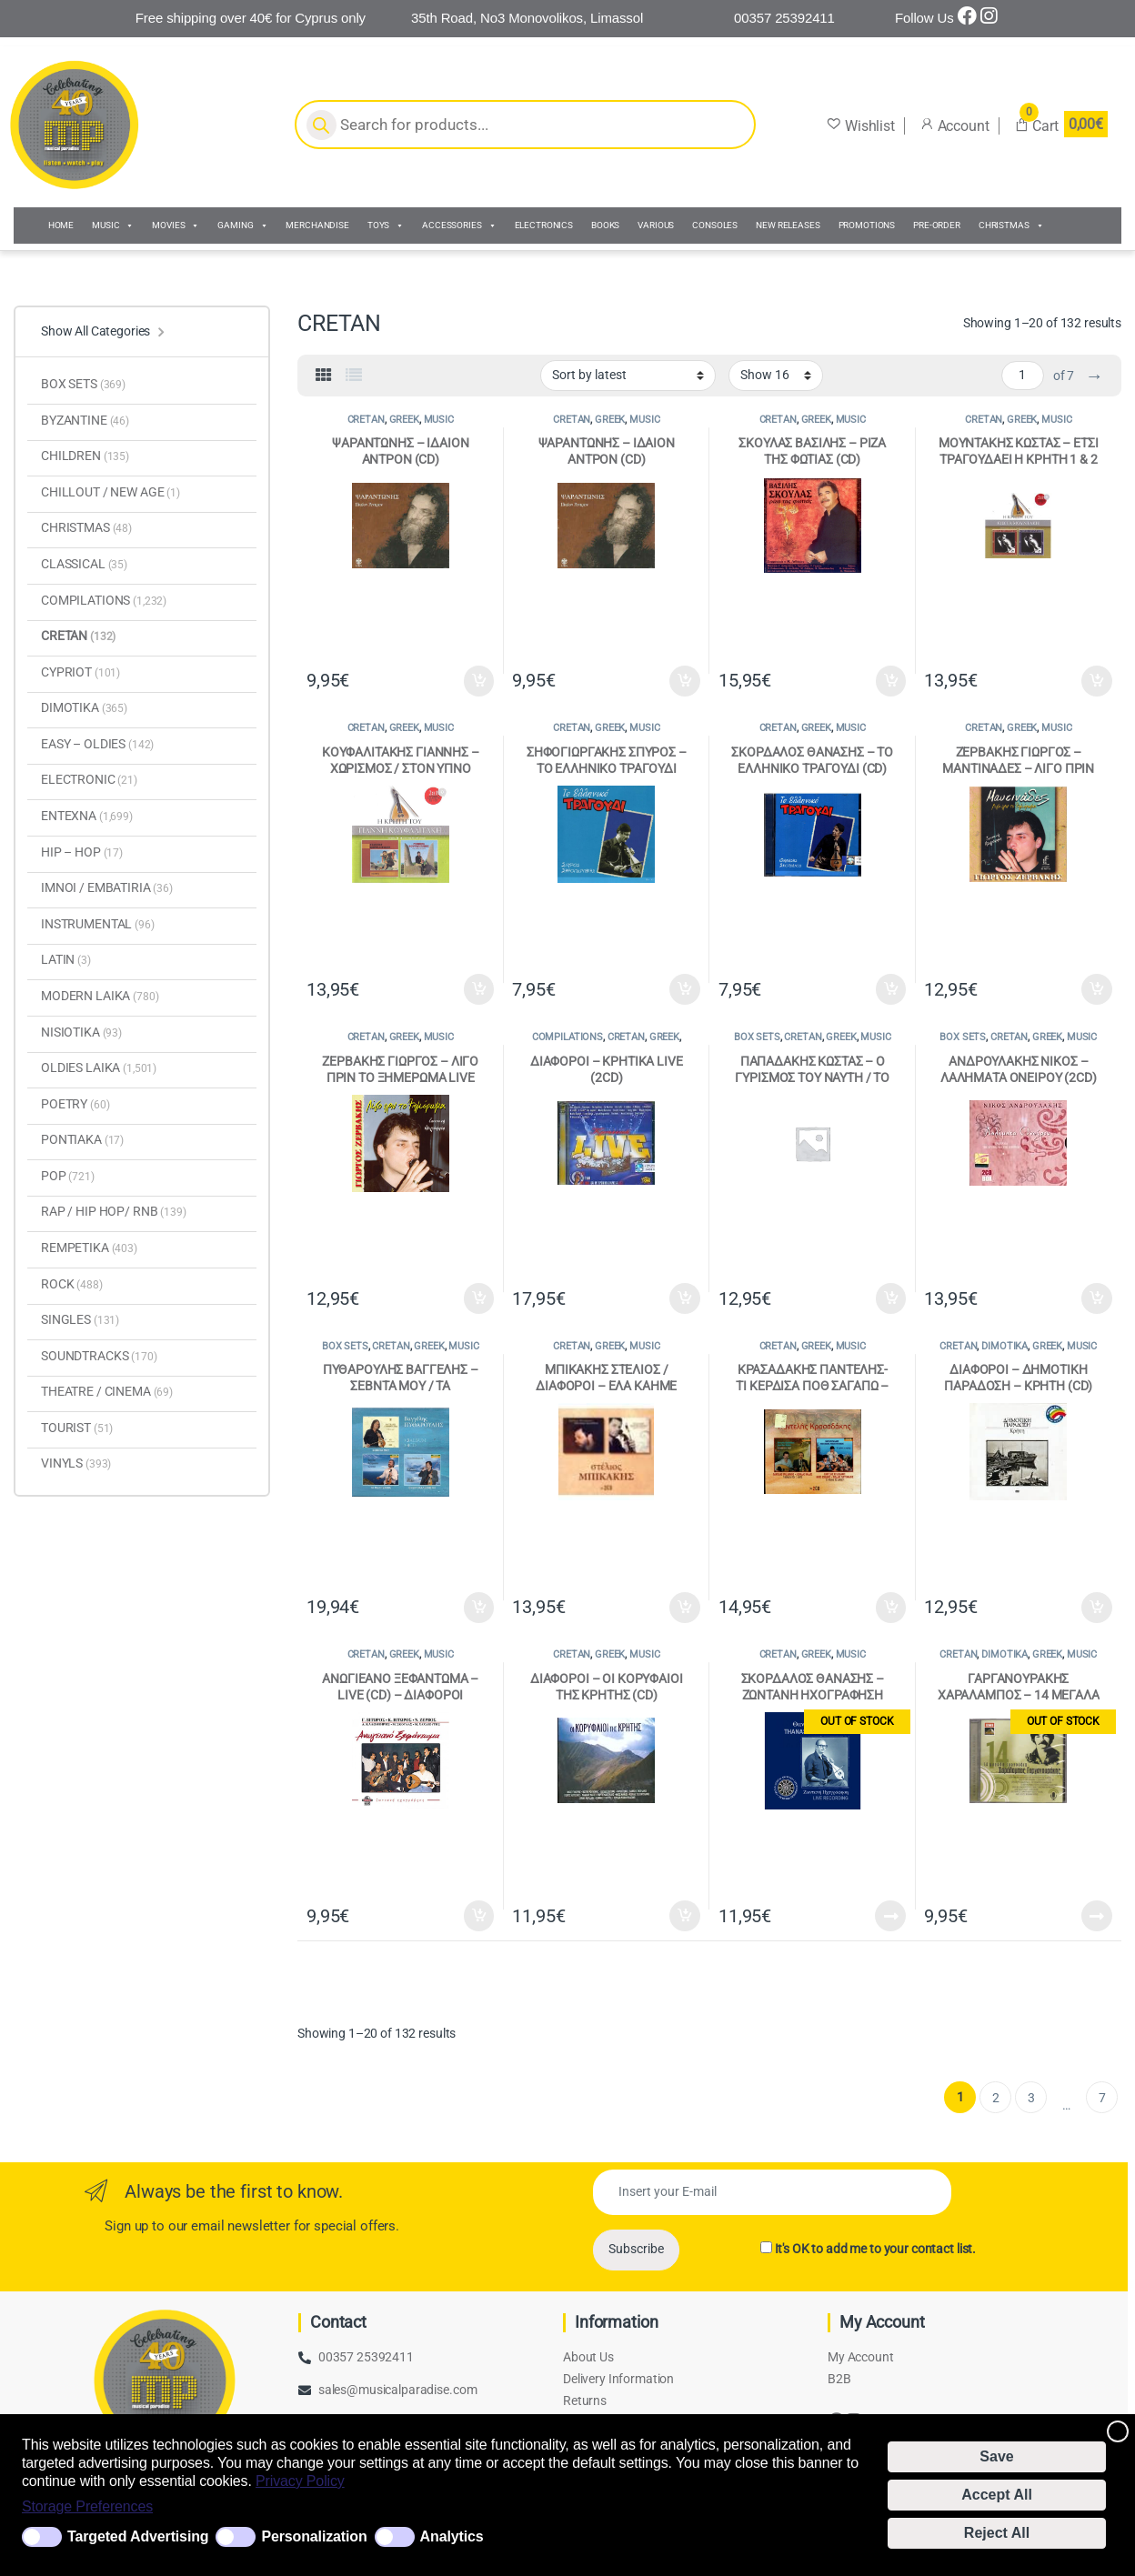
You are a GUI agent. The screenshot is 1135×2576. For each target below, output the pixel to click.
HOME (61, 225)
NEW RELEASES (787, 225)
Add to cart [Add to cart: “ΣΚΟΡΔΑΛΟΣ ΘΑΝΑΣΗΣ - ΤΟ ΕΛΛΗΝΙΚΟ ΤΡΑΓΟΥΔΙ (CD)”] (891, 989)
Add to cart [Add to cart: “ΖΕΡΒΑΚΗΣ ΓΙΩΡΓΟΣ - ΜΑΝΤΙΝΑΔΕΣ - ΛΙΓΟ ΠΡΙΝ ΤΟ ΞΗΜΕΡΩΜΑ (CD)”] (1096, 989)
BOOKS (605, 225)
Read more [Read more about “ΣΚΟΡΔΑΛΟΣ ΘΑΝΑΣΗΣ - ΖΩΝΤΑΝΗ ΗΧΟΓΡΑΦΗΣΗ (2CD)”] (890, 1915)
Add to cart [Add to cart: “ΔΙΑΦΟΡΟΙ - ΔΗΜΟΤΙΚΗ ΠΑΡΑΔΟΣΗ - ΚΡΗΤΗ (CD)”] (1096, 1607)
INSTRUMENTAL (98, 924)
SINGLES (80, 1319)
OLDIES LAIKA (98, 1067)
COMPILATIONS (567, 1037)
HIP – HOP (82, 852)
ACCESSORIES (459, 225)
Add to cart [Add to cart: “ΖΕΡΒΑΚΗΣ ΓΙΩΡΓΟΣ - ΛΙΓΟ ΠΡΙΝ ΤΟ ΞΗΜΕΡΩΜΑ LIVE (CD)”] (479, 1298)
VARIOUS (656, 225)
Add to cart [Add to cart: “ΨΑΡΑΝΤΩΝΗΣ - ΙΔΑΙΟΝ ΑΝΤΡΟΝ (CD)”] (479, 681)
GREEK (404, 420)
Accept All (996, 2494)
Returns (585, 2400)
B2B (839, 2378)
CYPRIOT (80, 672)
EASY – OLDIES (97, 744)
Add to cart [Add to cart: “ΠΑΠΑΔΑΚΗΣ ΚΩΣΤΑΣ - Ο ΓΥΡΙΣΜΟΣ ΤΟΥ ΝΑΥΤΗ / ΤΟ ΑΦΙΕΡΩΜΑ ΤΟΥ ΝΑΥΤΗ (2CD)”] (891, 1298)
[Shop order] (628, 375)
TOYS (385, 225)
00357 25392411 (366, 2357)
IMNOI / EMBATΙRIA (107, 887)
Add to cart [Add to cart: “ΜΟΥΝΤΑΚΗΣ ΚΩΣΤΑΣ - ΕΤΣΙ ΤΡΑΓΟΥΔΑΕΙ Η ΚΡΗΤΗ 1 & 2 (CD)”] (1096, 681)
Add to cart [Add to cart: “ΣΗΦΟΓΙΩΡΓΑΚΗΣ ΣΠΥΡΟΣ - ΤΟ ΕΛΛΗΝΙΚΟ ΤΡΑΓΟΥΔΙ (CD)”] (684, 989)
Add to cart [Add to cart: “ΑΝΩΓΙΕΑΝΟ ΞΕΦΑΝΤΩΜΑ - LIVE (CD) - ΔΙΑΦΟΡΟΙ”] (479, 1915)
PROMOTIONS (867, 225)
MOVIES (175, 225)
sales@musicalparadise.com (397, 2389)
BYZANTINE (85, 420)
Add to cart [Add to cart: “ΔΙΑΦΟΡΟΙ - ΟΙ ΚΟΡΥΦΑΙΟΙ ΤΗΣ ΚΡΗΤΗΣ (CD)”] (684, 1915)
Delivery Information (618, 2378)
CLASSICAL (84, 563)
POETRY (75, 1104)
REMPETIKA (89, 1247)
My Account (861, 2357)
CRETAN (366, 420)
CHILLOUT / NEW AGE (110, 492)
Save (996, 2456)
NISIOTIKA (81, 1032)
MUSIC (113, 225)
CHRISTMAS (1011, 225)
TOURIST (77, 1427)
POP (68, 1175)
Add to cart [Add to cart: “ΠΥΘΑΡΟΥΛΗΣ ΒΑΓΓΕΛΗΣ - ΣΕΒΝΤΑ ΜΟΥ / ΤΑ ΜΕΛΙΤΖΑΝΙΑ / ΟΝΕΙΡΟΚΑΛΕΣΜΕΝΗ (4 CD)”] (479, 1607)
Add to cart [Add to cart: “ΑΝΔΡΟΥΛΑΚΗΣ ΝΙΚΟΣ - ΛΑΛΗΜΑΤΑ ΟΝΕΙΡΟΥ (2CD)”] (1096, 1298)
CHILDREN (85, 455)
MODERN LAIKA (100, 995)
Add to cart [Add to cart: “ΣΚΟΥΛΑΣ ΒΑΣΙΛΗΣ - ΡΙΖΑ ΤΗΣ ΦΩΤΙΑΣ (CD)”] (891, 681)
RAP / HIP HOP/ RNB (113, 1211)
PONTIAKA (82, 1139)
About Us (588, 2357)
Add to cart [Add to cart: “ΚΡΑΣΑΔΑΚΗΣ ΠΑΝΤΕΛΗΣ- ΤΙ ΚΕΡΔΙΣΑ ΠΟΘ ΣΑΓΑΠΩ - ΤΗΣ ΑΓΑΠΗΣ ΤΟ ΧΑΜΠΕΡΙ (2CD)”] (891, 1607)
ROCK (72, 1284)
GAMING (242, 225)
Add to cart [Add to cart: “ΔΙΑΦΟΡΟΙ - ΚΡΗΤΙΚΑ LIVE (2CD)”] (684, 1298)
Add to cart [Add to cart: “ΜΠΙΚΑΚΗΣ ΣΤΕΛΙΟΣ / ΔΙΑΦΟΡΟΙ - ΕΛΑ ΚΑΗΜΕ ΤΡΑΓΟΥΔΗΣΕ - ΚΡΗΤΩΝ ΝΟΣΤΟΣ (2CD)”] (684, 1607)
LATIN (66, 959)
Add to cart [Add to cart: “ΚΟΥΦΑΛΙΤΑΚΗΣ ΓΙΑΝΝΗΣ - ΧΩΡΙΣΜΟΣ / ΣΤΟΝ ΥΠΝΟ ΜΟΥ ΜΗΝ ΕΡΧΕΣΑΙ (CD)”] (479, 989)
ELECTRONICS (544, 225)
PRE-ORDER (936, 225)
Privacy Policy (300, 2481)
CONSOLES (715, 225)
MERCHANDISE (317, 225)
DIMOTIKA (1004, 1346)
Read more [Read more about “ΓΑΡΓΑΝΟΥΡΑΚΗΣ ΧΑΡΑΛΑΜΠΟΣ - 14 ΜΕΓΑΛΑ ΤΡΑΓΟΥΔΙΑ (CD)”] (1096, 1915)
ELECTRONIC (89, 779)
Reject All (997, 2533)
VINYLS (76, 1463)
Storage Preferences (87, 2506)
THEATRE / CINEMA (107, 1391)
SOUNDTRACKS (99, 1355)
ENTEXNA (87, 815)
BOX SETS (757, 1037)
